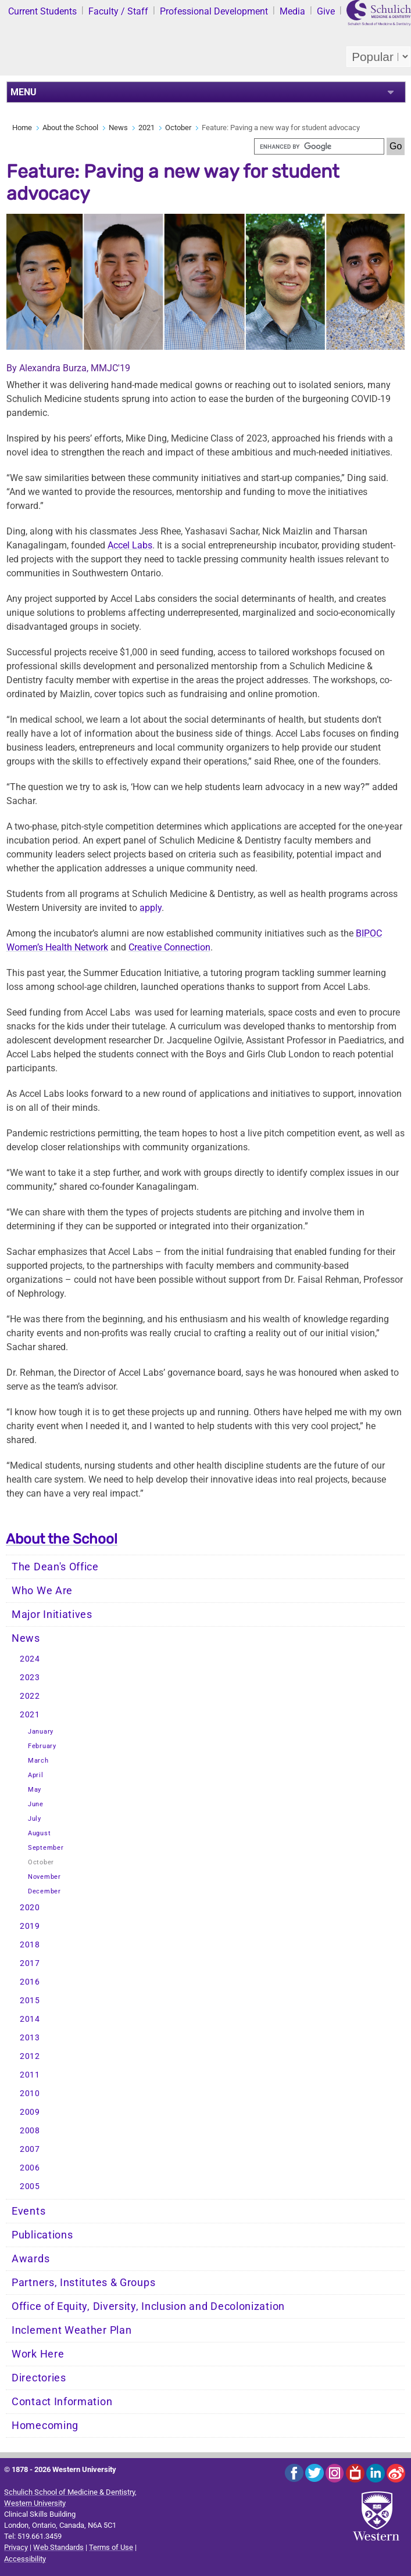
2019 (30, 1926)
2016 (30, 1982)
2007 (30, 2149)
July (34, 1818)
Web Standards (58, 2547)
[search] (319, 146)
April (36, 1775)
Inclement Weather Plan (71, 2330)
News (118, 127)
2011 (30, 2075)
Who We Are (42, 1590)
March (38, 1760)
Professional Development (214, 11)
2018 (30, 1945)
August (39, 1833)
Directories (39, 2378)
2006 (30, 2168)
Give (326, 11)
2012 (30, 2056)
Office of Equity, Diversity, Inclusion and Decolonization (148, 2306)
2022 (30, 1696)
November (44, 1877)
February (42, 1746)
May (34, 1789)
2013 (30, 2038)
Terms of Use (111, 2547)
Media (292, 11)
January (40, 1731)
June (36, 1804)
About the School (70, 127)
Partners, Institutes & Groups (83, 2282)
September (45, 1848)
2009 (30, 2112)
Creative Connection (169, 947)
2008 (30, 2131)
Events (28, 2211)
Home (22, 127)
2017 (30, 1963)
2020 (30, 1908)
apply (151, 907)
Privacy (16, 2547)
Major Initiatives (52, 1614)
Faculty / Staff (118, 11)
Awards (30, 2259)
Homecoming (45, 2425)
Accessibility (25, 2559)
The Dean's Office (55, 1567)
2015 (30, 2000)
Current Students (42, 11)
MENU (23, 92)
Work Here (38, 2354)
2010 (30, 2093)
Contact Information (62, 2402)
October (178, 127)
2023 (30, 1677)
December (44, 1891)
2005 (30, 2186)
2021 (146, 127)
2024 (30, 1659)
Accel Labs (130, 545)
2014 (30, 2019)
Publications (42, 2235)
